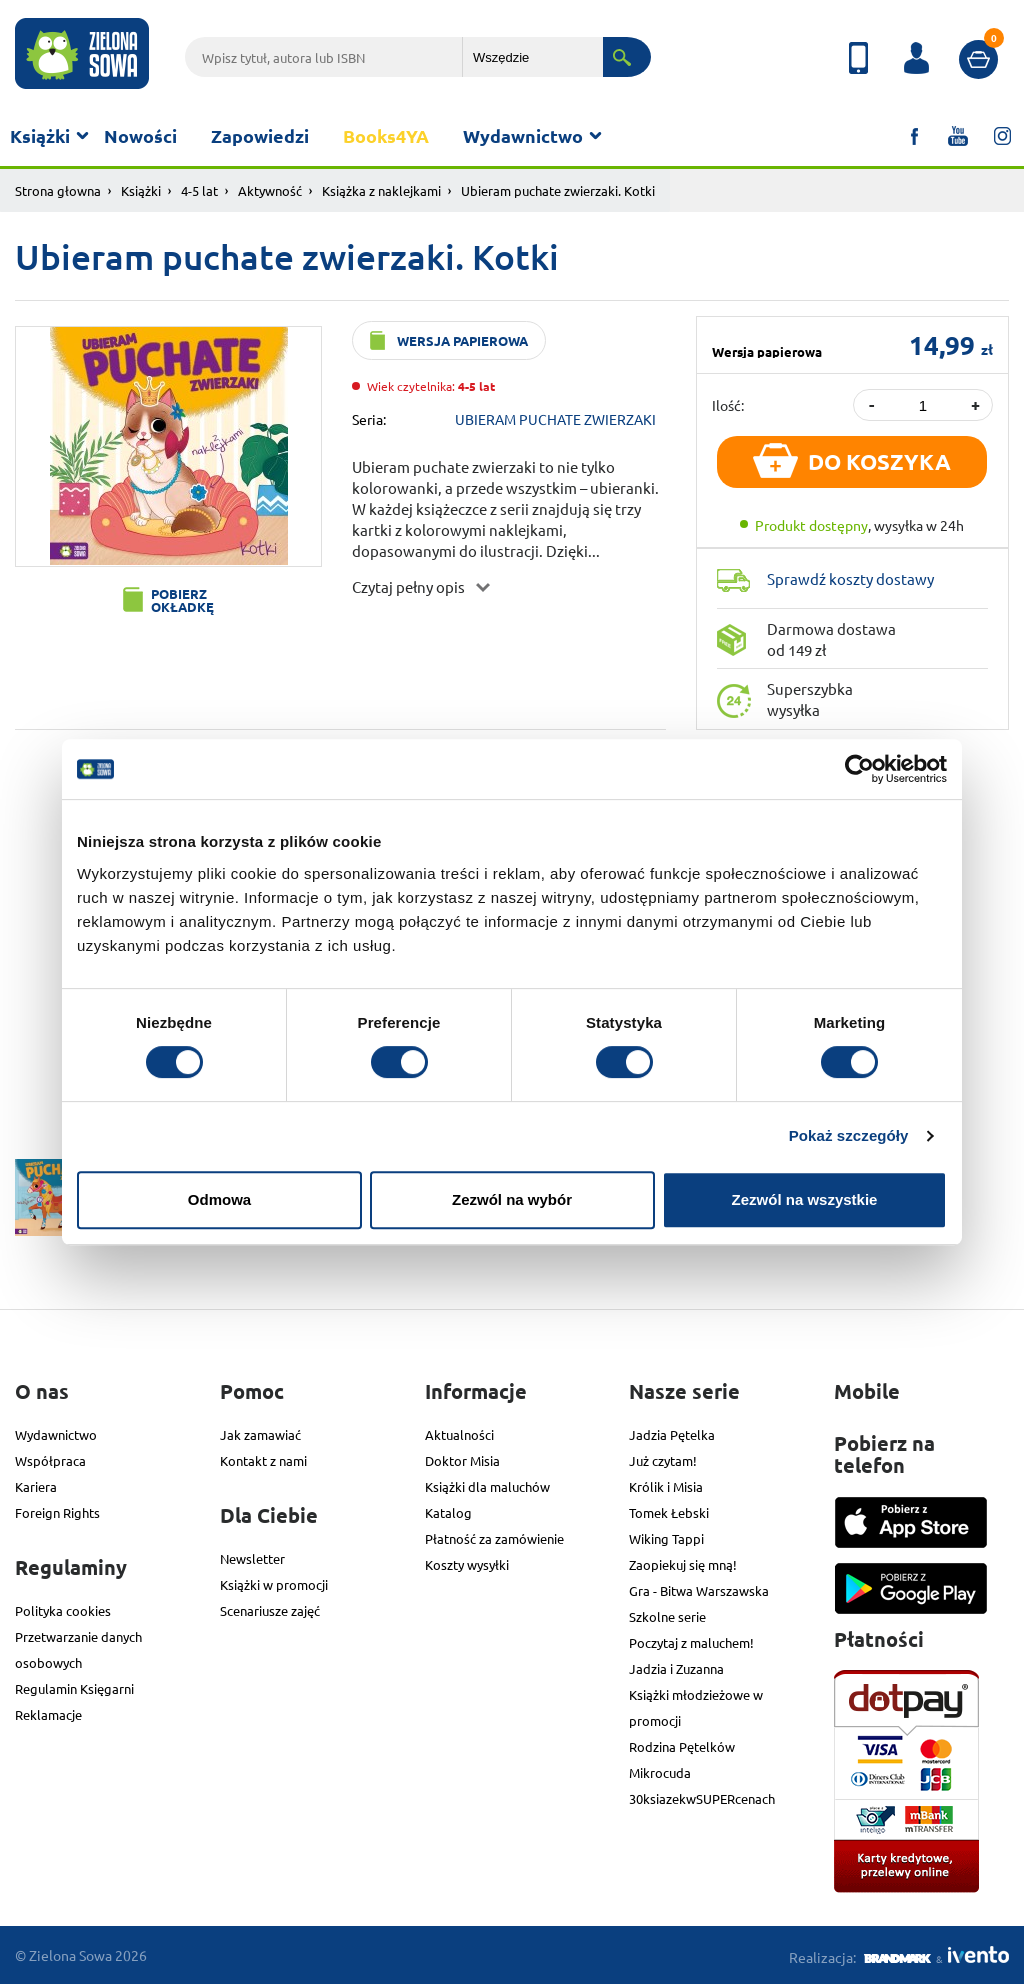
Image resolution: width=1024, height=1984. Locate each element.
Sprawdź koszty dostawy (850, 578)
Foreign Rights (57, 1512)
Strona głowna (58, 190)
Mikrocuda (660, 1772)
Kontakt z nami (263, 1460)
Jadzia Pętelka (672, 1434)
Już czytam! (663, 1460)
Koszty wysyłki (467, 1564)
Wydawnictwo (523, 135)
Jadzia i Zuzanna (676, 1668)
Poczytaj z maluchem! (691, 1642)
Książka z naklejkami (381, 190)
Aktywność (270, 190)
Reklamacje (48, 1714)
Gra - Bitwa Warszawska (699, 1590)
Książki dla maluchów (487, 1486)
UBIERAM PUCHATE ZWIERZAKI (555, 419)
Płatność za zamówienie (494, 1538)
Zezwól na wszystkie (805, 1199)
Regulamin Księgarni (74, 1688)
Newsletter (252, 1558)
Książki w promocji (274, 1584)
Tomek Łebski (669, 1512)
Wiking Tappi (666, 1538)
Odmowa (219, 1199)
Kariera (36, 1486)
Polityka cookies (63, 1610)
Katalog (448, 1512)
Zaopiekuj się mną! (683, 1564)
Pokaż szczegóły (849, 1135)
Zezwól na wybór (512, 1199)
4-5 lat (199, 190)
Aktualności (459, 1434)
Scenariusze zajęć (270, 1610)
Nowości (140, 135)
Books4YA (386, 135)
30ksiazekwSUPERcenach (702, 1798)
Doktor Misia (462, 1460)
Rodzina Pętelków (682, 1746)
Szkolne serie (667, 1616)
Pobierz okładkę (182, 600)
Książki (40, 135)
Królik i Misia (666, 1486)
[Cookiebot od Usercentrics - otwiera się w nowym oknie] (859, 769)
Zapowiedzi (260, 135)
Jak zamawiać (260, 1434)
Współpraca (50, 1460)
